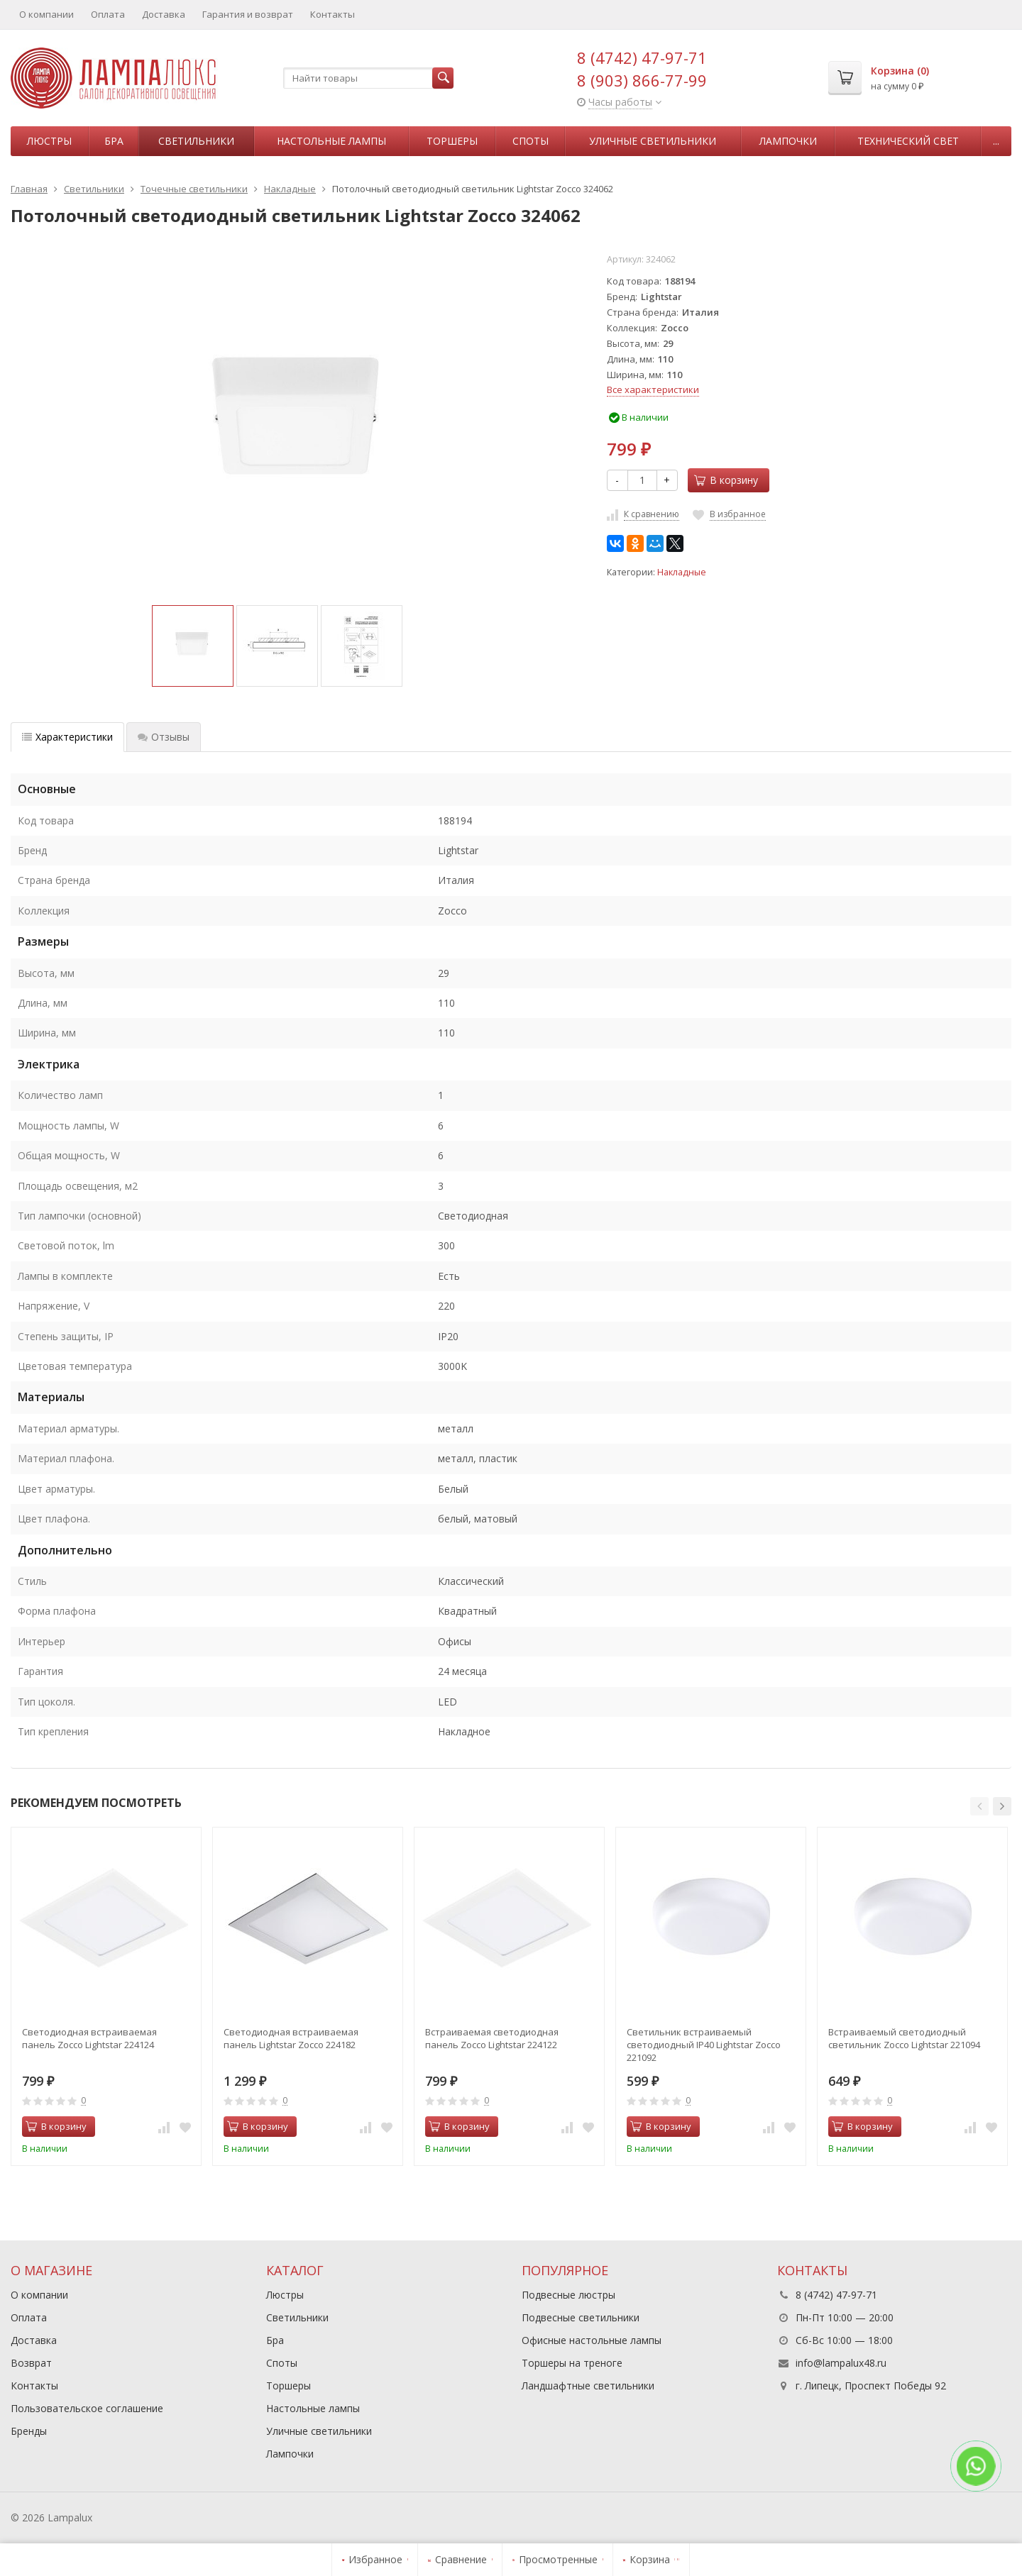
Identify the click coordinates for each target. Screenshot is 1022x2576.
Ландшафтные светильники (588, 2385)
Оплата (108, 14)
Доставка (163, 14)
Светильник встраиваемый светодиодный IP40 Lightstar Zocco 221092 (704, 2044)
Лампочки (788, 141)
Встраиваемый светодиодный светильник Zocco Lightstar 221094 (904, 2038)
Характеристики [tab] (67, 736)
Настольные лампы (331, 141)
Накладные (681, 572)
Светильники (196, 141)
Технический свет (908, 141)
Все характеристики (653, 389)
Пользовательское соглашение (87, 2408)
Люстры (49, 141)
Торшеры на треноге (572, 2363)
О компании (46, 14)
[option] (192, 646)
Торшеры (452, 141)
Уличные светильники (652, 141)
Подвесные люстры (568, 2294)
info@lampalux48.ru (841, 2363)
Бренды (29, 2431)
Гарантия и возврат (247, 14)
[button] (979, 1806)
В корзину (726, 480)
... (996, 141)
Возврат (31, 2363)
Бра (113, 141)
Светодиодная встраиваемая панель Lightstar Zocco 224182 (291, 2038)
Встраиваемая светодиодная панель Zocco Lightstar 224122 (492, 2038)
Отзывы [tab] (163, 736)
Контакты (332, 14)
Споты (530, 141)
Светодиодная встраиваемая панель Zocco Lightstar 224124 (89, 2038)
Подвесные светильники (580, 2317)
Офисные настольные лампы (591, 2340)
